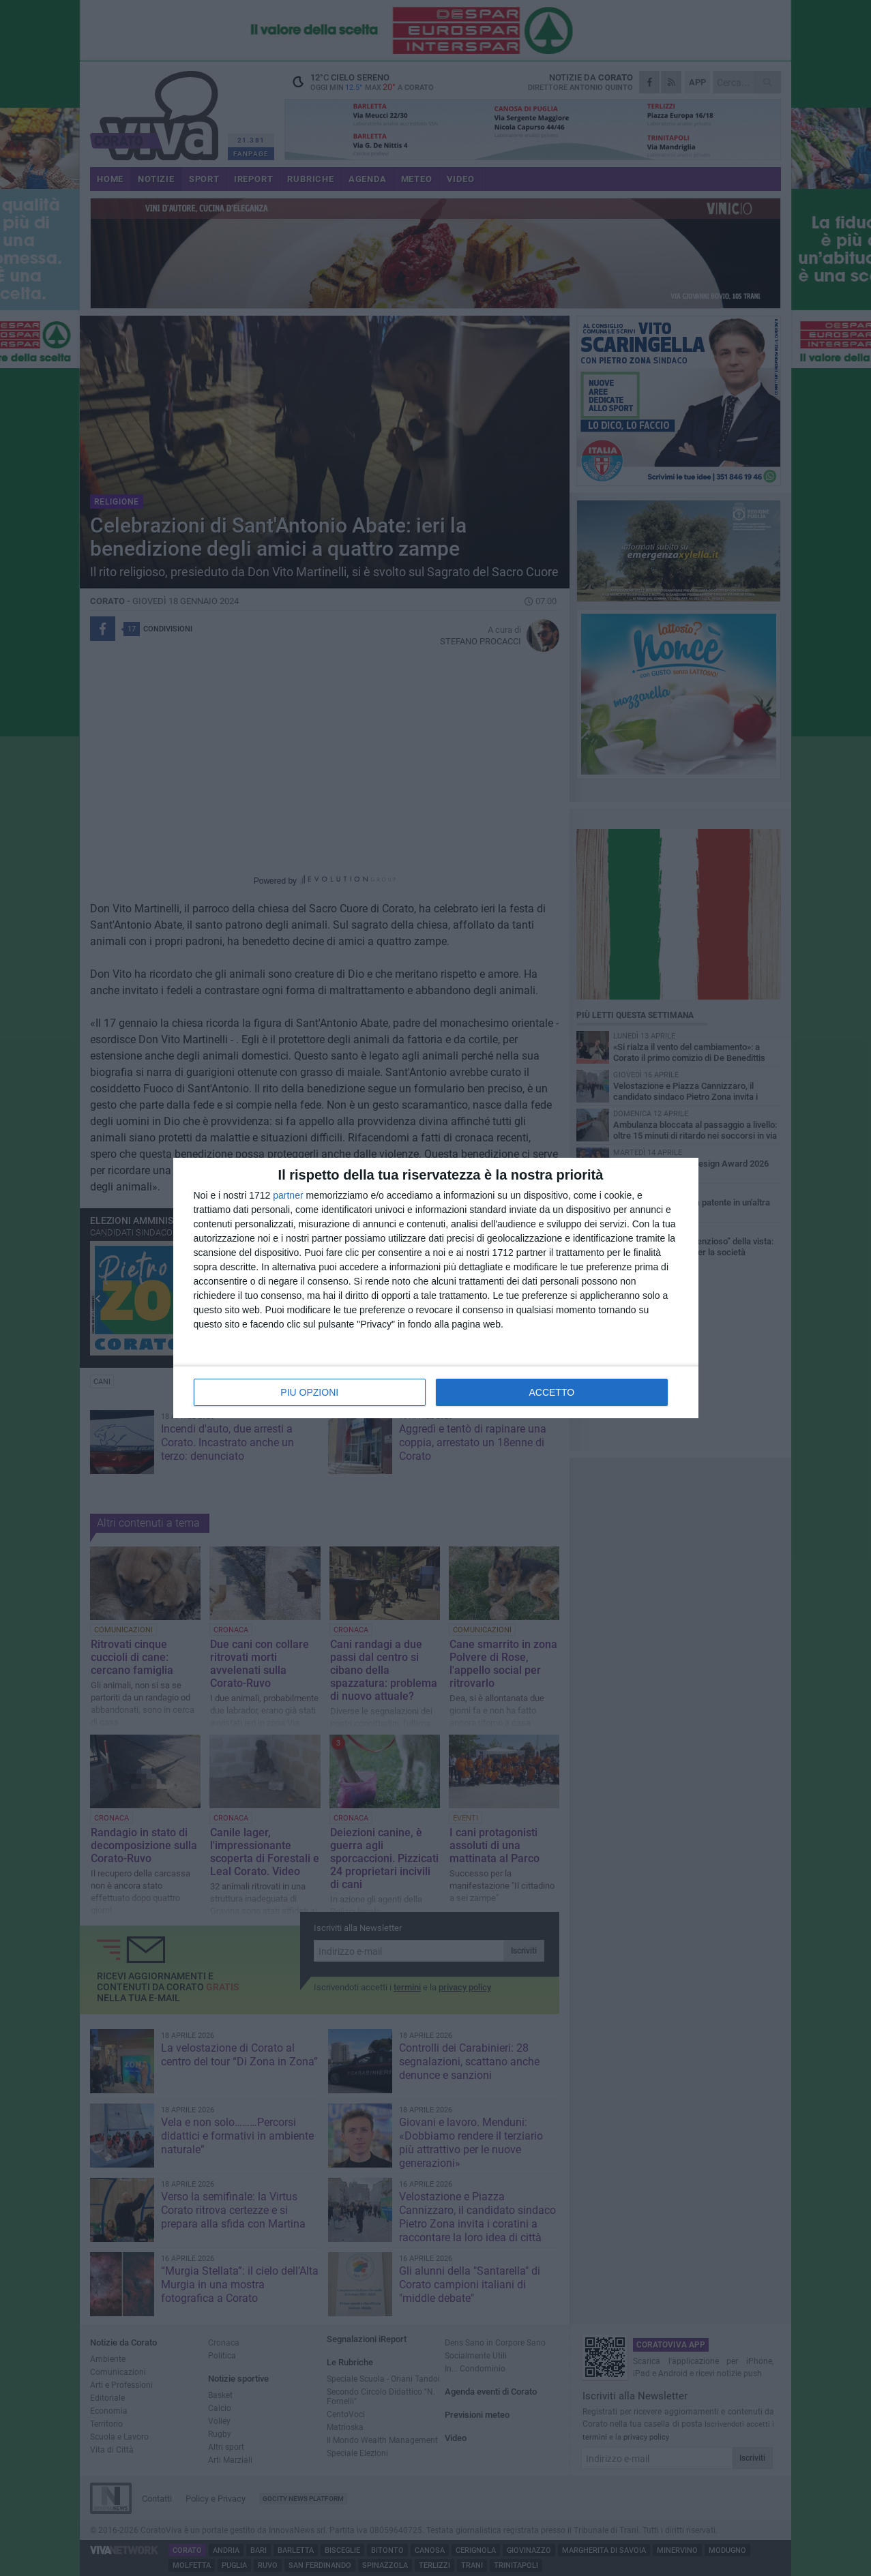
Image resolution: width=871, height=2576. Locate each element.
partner (288, 1195)
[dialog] (435, 1288)
